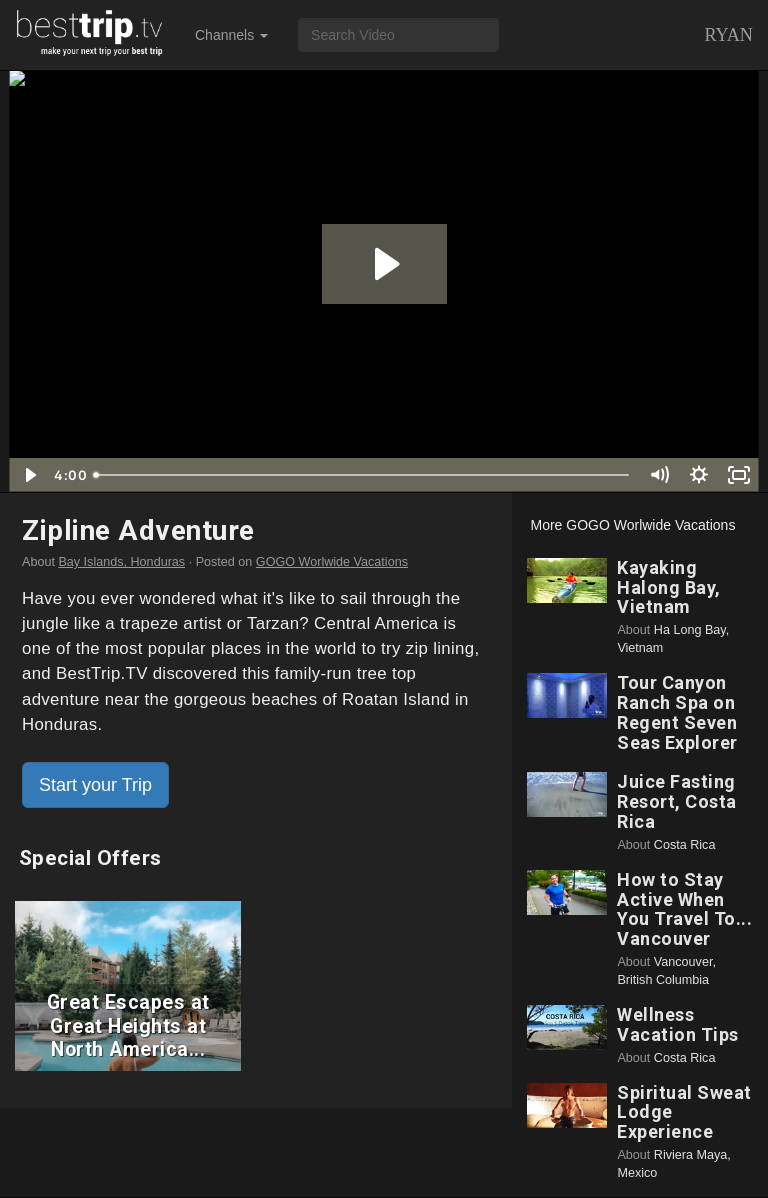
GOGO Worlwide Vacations (332, 562)
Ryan (728, 35)
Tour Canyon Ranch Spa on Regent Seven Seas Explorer (677, 712)
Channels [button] (231, 35)
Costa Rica (685, 845)
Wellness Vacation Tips (678, 1024)
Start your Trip (95, 785)
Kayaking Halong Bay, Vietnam (669, 587)
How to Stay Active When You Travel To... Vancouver (684, 909)
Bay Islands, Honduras (121, 562)
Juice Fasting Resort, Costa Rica (677, 801)
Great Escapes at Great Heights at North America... (128, 1026)
